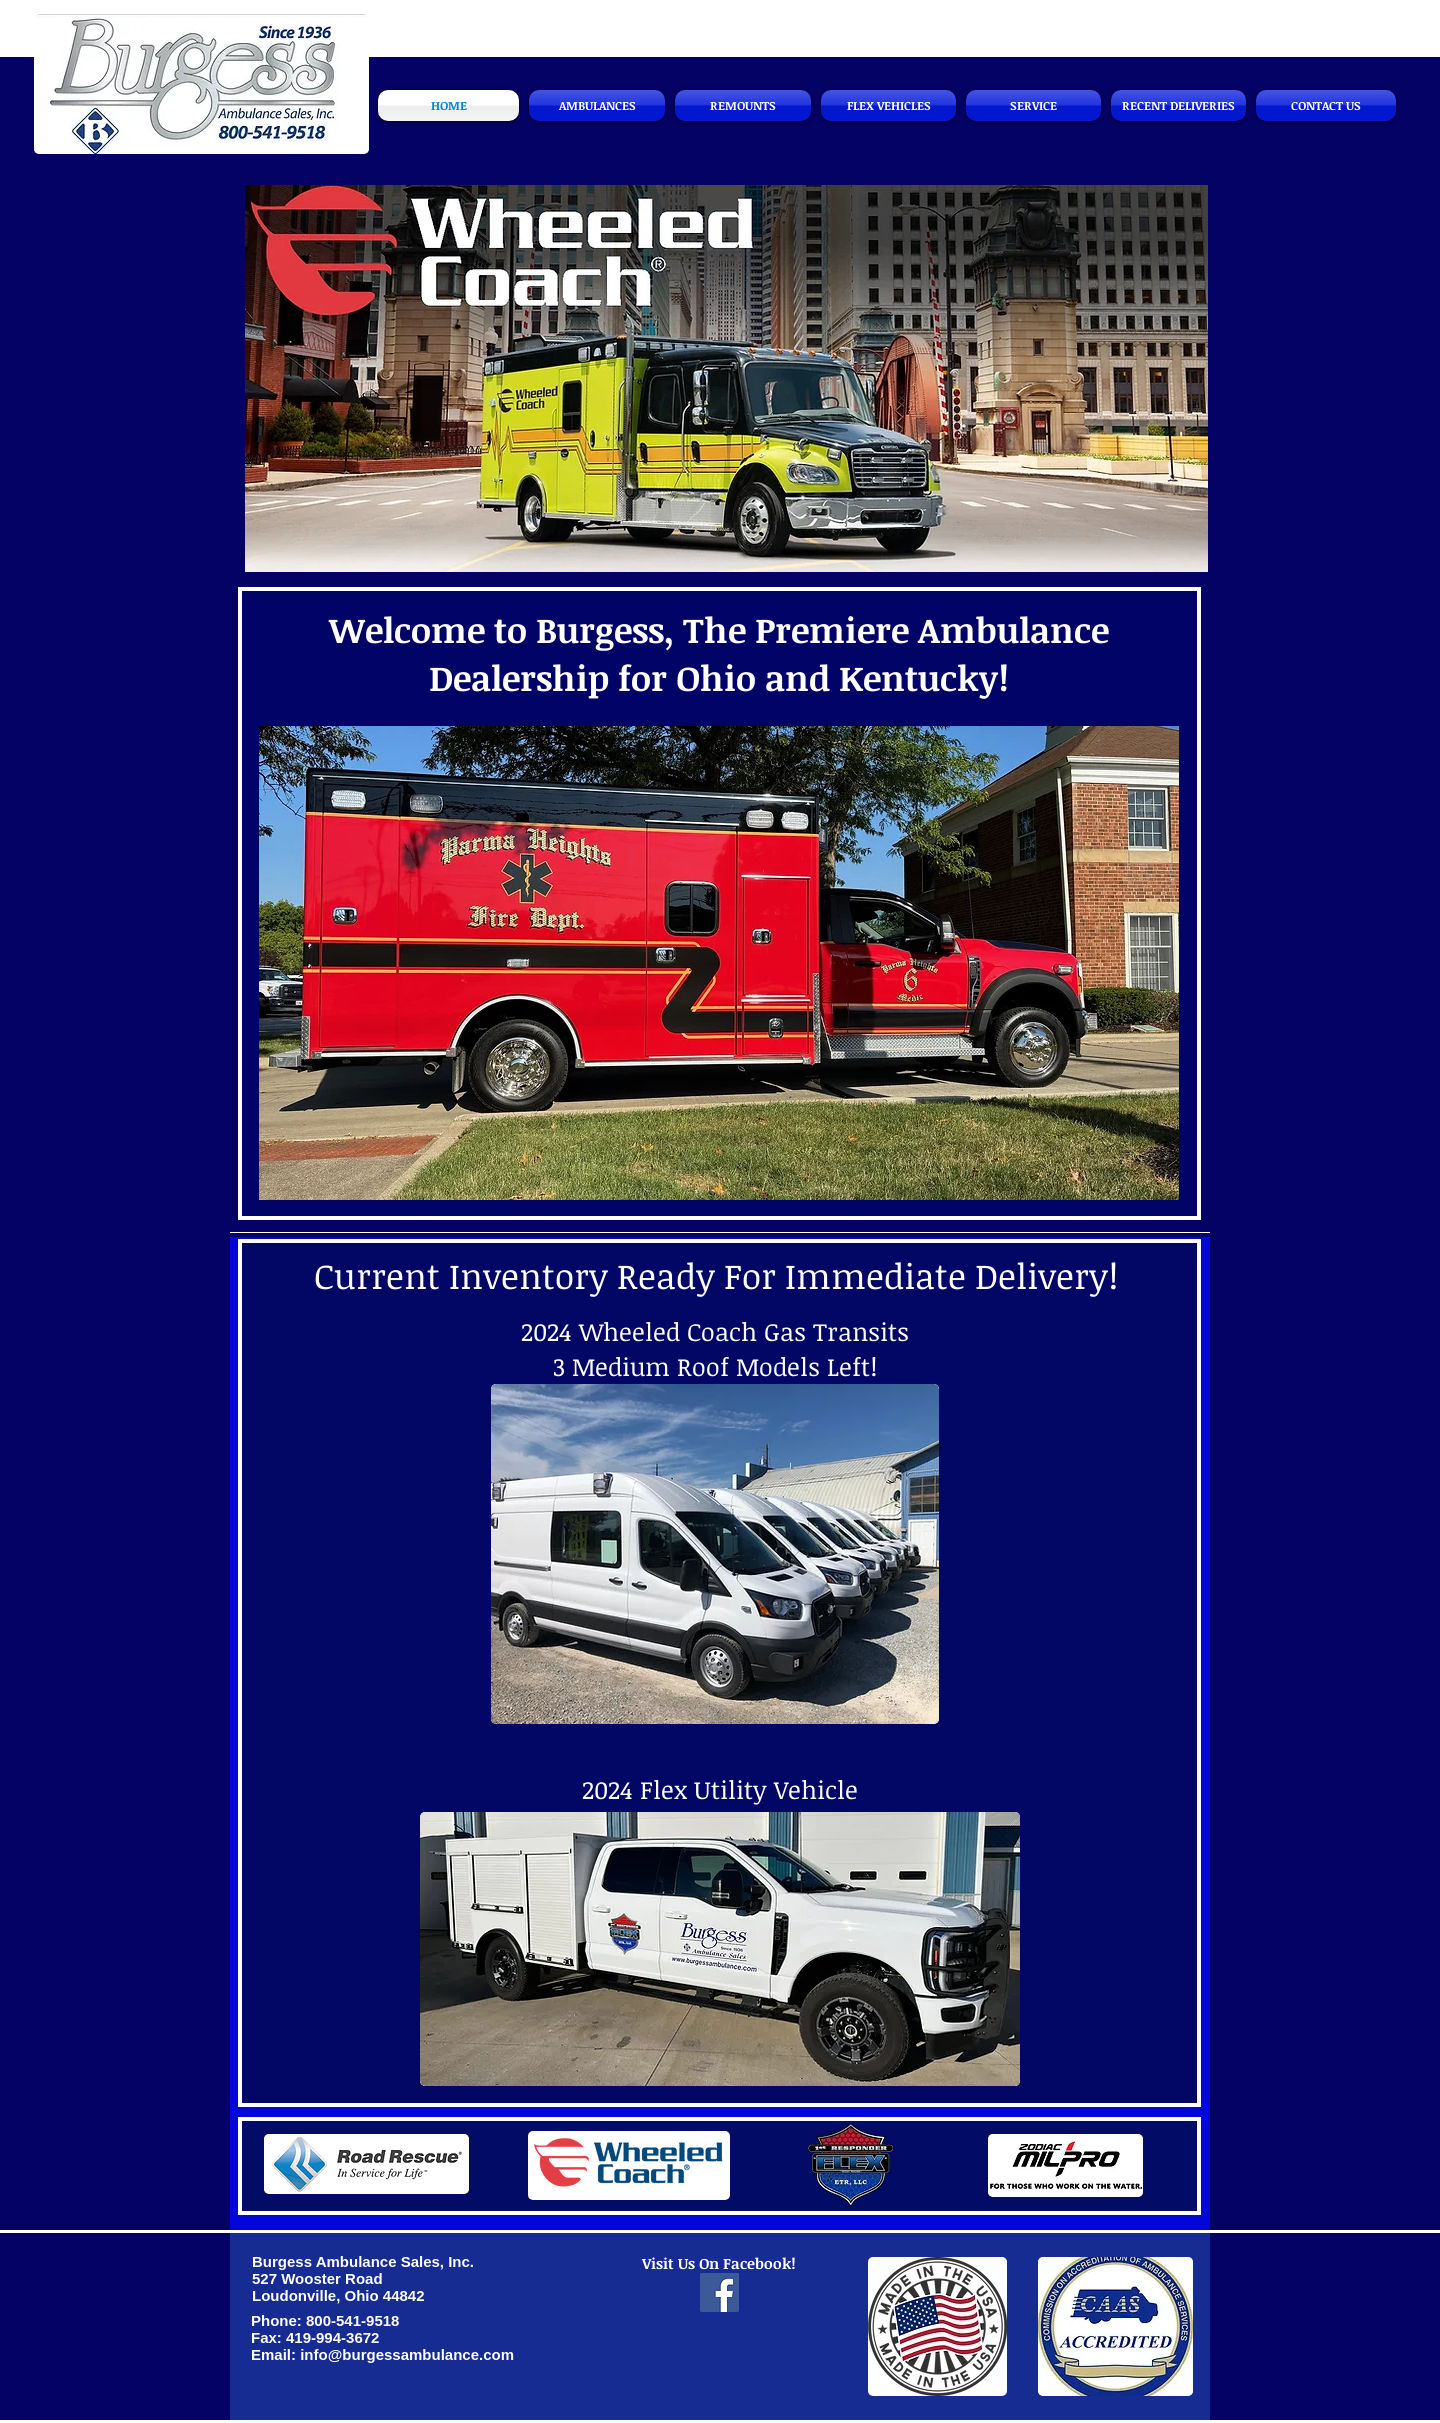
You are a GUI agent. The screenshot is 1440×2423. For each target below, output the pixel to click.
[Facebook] (719, 2292)
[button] (726, 378)
